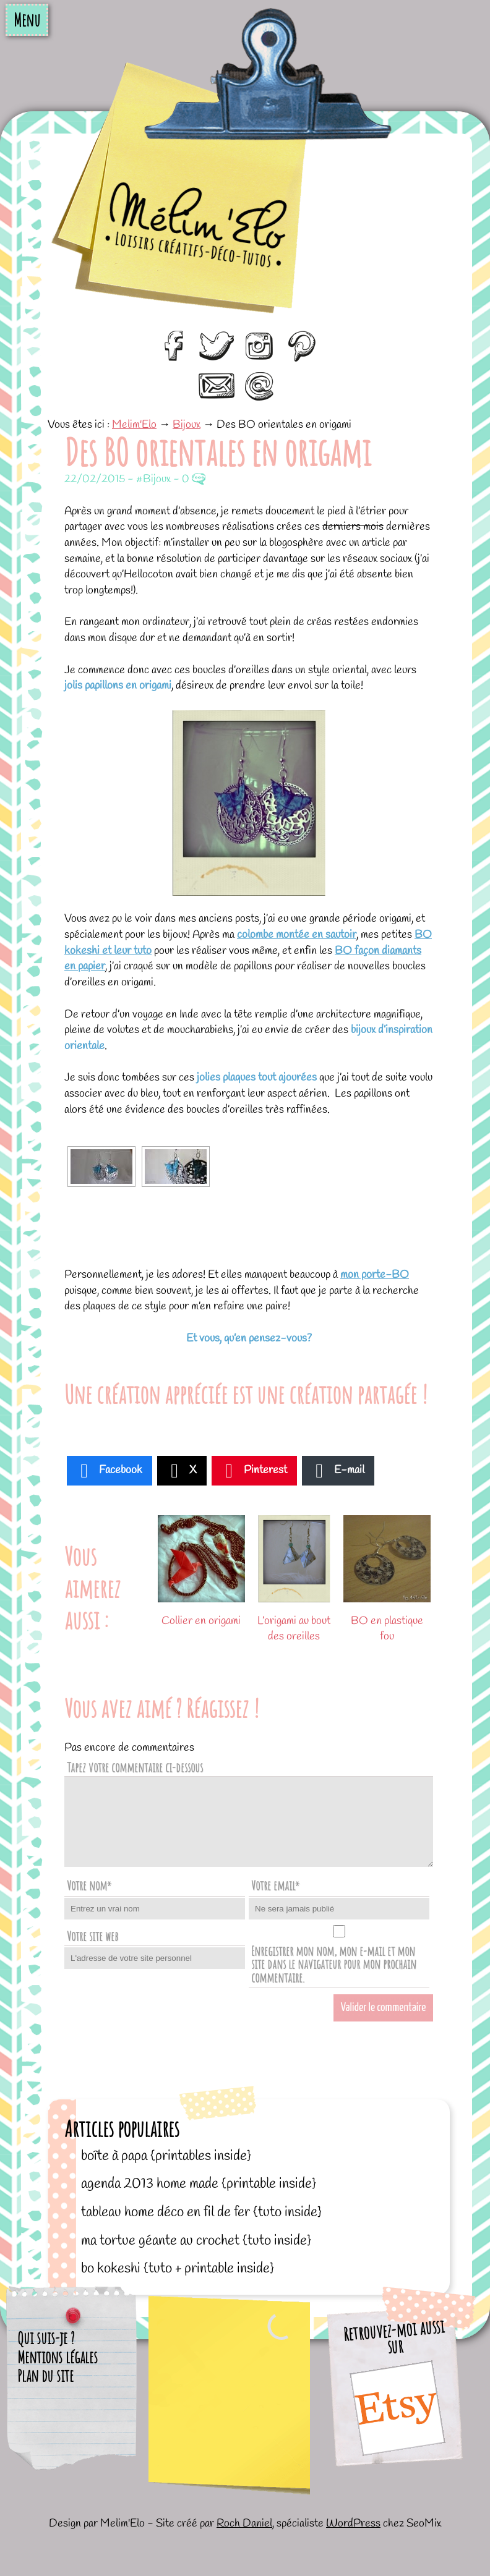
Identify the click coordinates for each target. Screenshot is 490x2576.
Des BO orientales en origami (217, 451)
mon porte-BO (374, 1274)
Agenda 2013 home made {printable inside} (198, 2183)
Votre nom (89, 1885)
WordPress (353, 2523)
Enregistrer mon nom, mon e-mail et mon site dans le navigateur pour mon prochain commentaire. (333, 1964)
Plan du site (45, 2375)
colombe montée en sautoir (296, 934)
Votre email (275, 1885)
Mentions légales (57, 2357)
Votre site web (92, 1936)
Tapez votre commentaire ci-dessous (135, 1767)
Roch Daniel (244, 2523)
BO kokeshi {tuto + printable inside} (177, 2268)
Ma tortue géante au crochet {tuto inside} (196, 2240)
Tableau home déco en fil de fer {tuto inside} (201, 2212)
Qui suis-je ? (46, 2338)
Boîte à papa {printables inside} (166, 2156)
